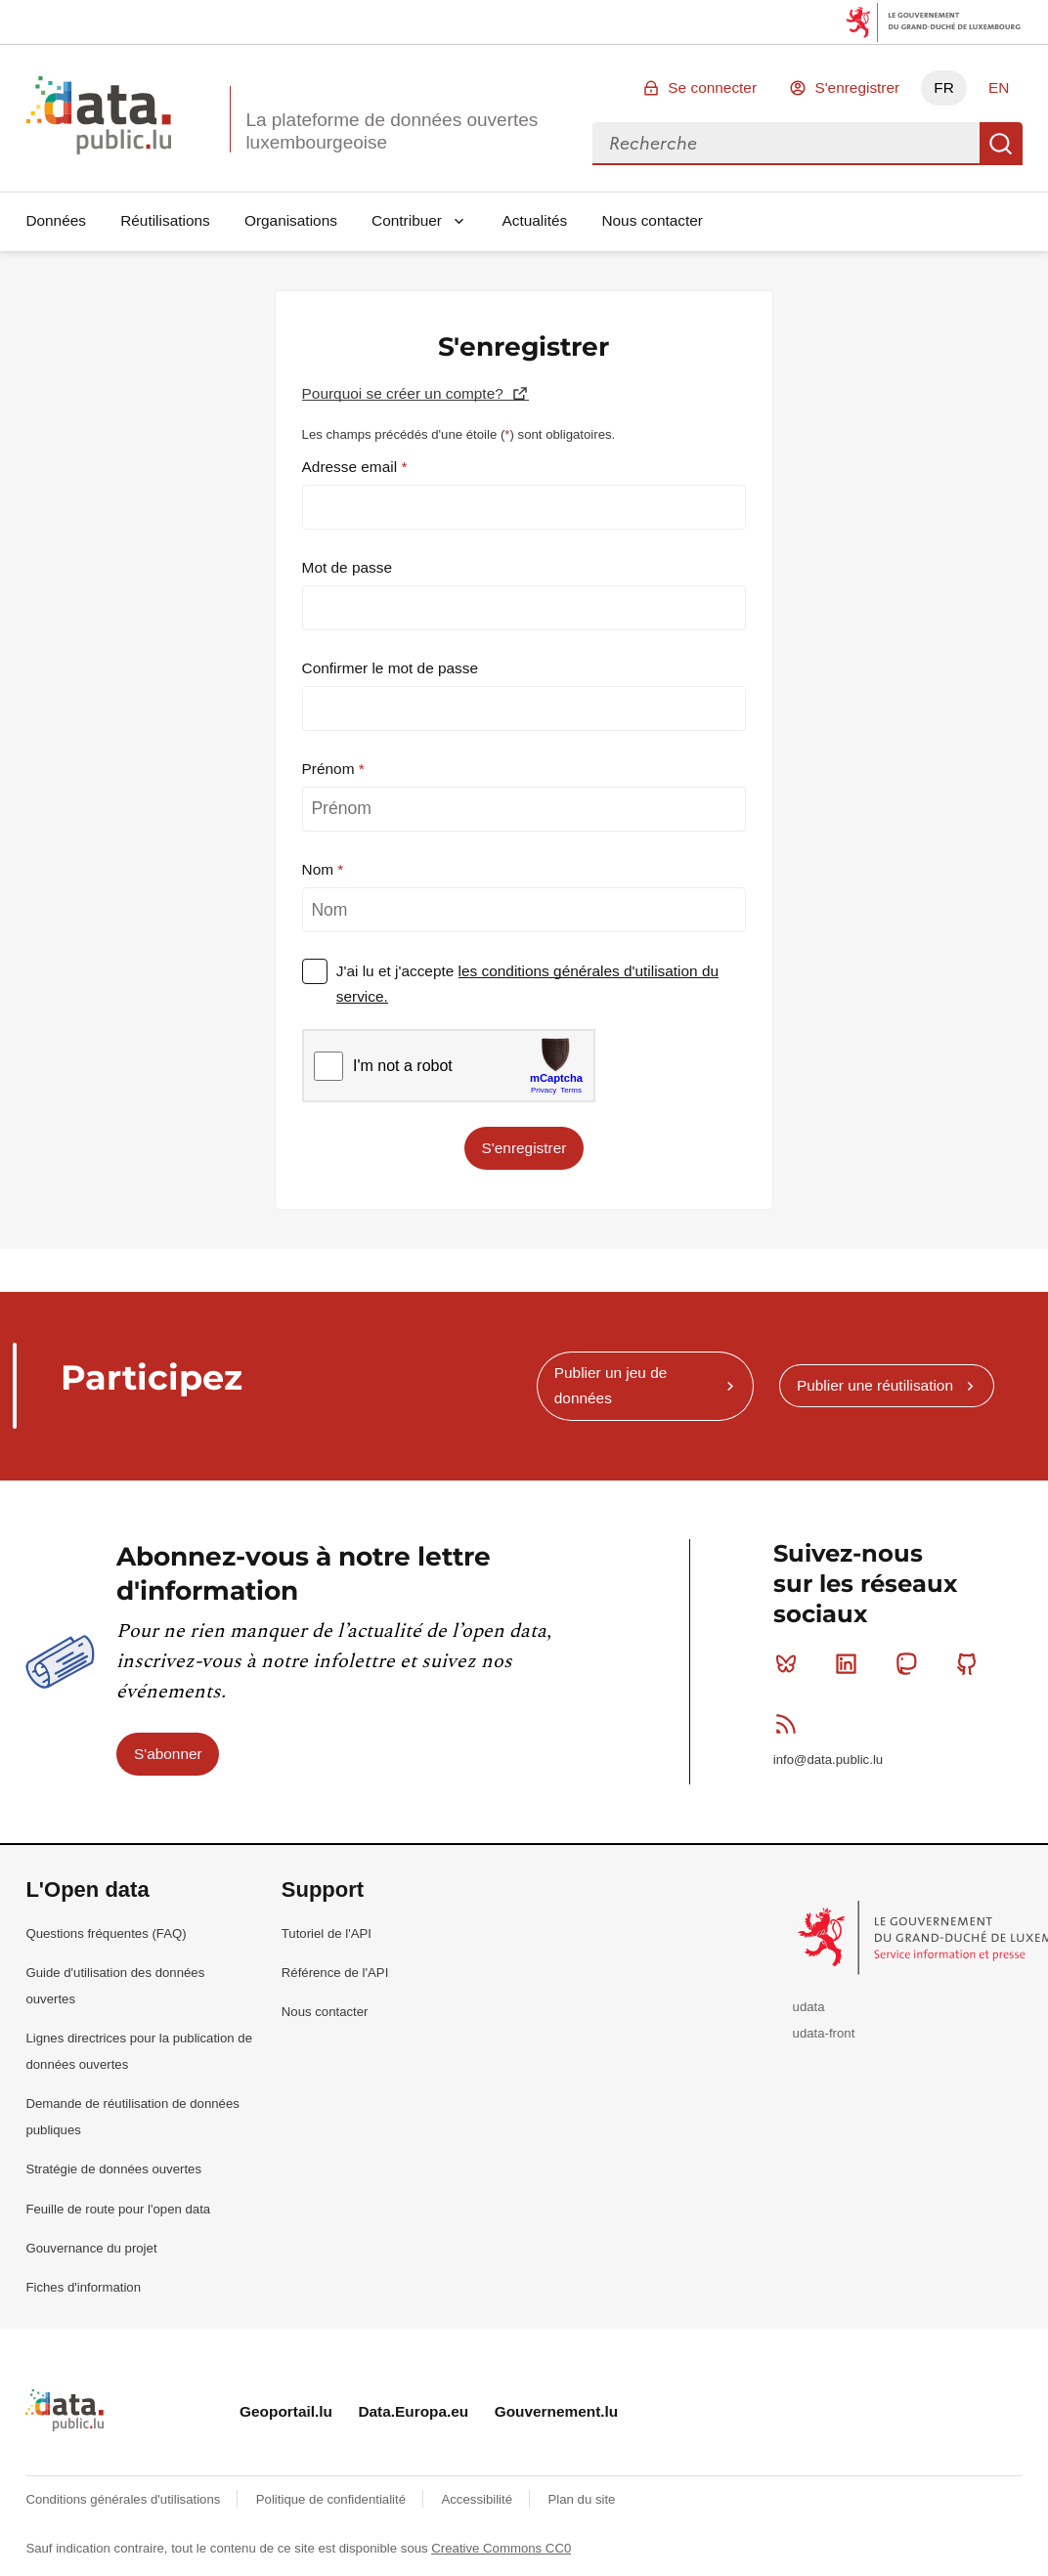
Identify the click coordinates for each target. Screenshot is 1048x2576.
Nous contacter (652, 220)
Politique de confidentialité (333, 2499)
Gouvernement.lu (557, 2411)
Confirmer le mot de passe (390, 668)
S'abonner (168, 1753)
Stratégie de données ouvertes (113, 2169)
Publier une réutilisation (875, 1385)
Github (971, 1663)
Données (55, 220)
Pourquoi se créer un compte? (404, 393)
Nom (320, 869)
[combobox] (786, 143)
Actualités (535, 220)
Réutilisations (165, 220)
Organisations (290, 220)
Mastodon (911, 1663)
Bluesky (790, 1663)
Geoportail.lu (286, 2411)
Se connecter (712, 87)
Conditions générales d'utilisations (124, 2499)
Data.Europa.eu (413, 2411)
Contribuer (406, 220)
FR (944, 87)
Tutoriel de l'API (326, 1933)
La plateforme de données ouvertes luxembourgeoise (391, 130)
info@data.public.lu (828, 1759)
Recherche (1001, 143)
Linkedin (850, 1663)
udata (809, 2006)
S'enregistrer (856, 87)
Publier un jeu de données (611, 1385)
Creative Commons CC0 (501, 2548)
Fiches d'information (83, 2287)
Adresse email (352, 466)
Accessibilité (478, 2499)
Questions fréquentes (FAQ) (105, 1933)
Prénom (330, 768)
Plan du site (581, 2499)
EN (998, 87)
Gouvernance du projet (90, 2248)
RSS (790, 1724)
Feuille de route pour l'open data (117, 2209)
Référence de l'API (335, 1972)
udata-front (824, 2033)
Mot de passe (347, 567)
